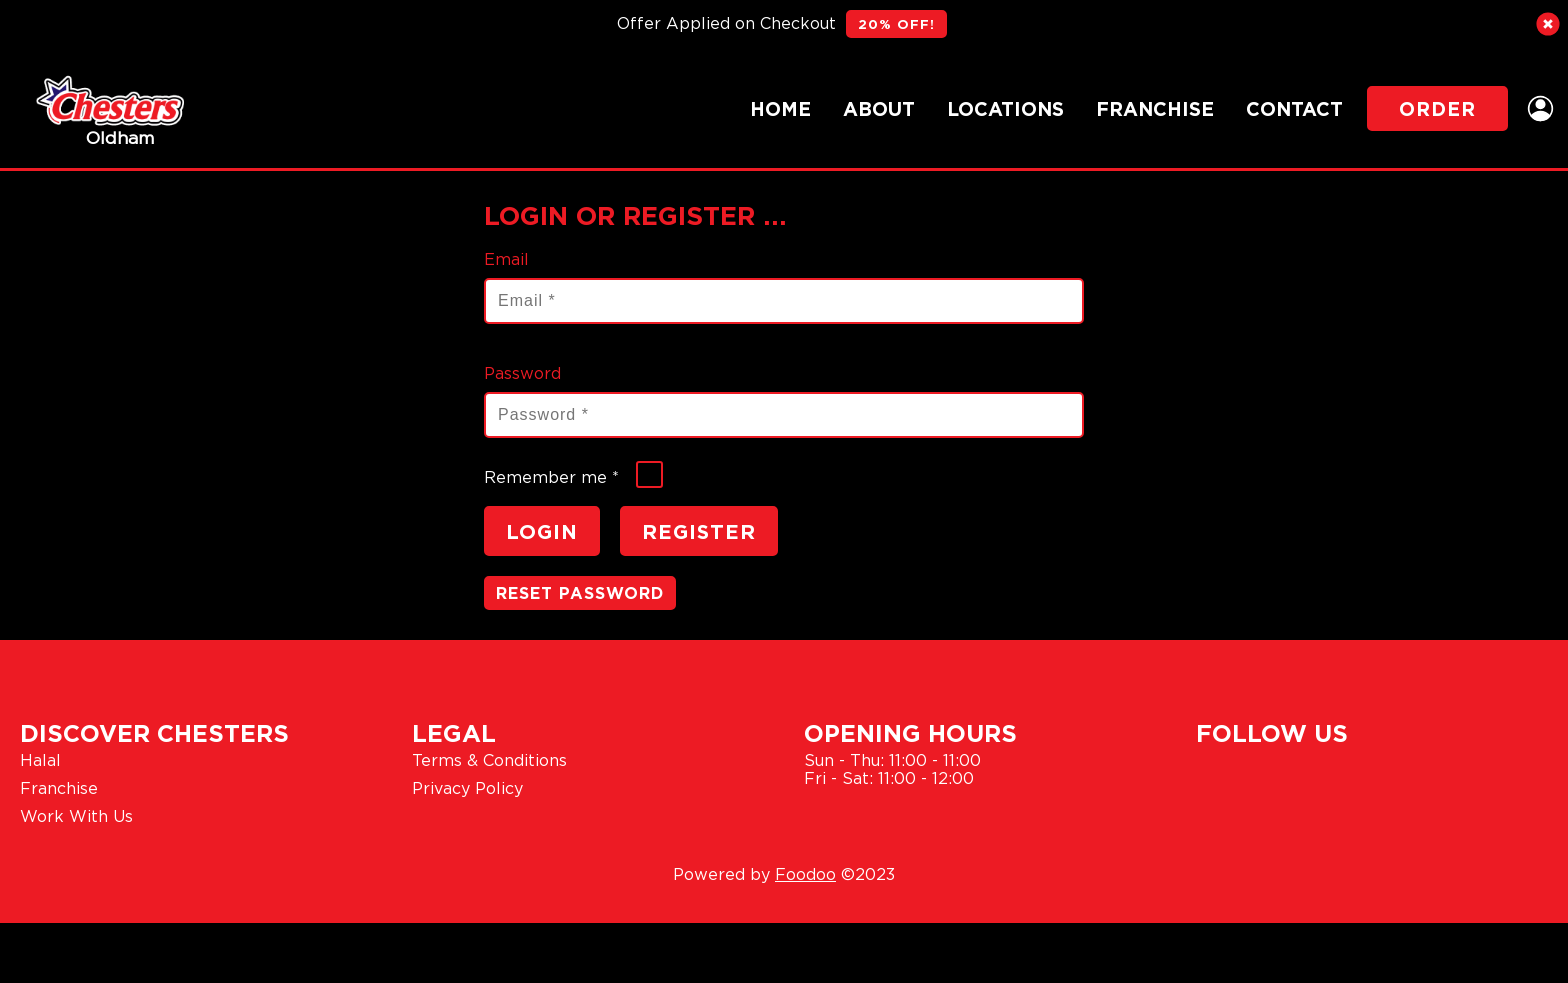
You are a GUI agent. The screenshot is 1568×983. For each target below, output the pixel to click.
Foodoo (805, 874)
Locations (1005, 108)
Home (780, 108)
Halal (40, 760)
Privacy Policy (467, 788)
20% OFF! (896, 24)
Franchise (1155, 108)
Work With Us (76, 816)
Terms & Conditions (489, 760)
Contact (1294, 108)
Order (1437, 108)
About (879, 108)
